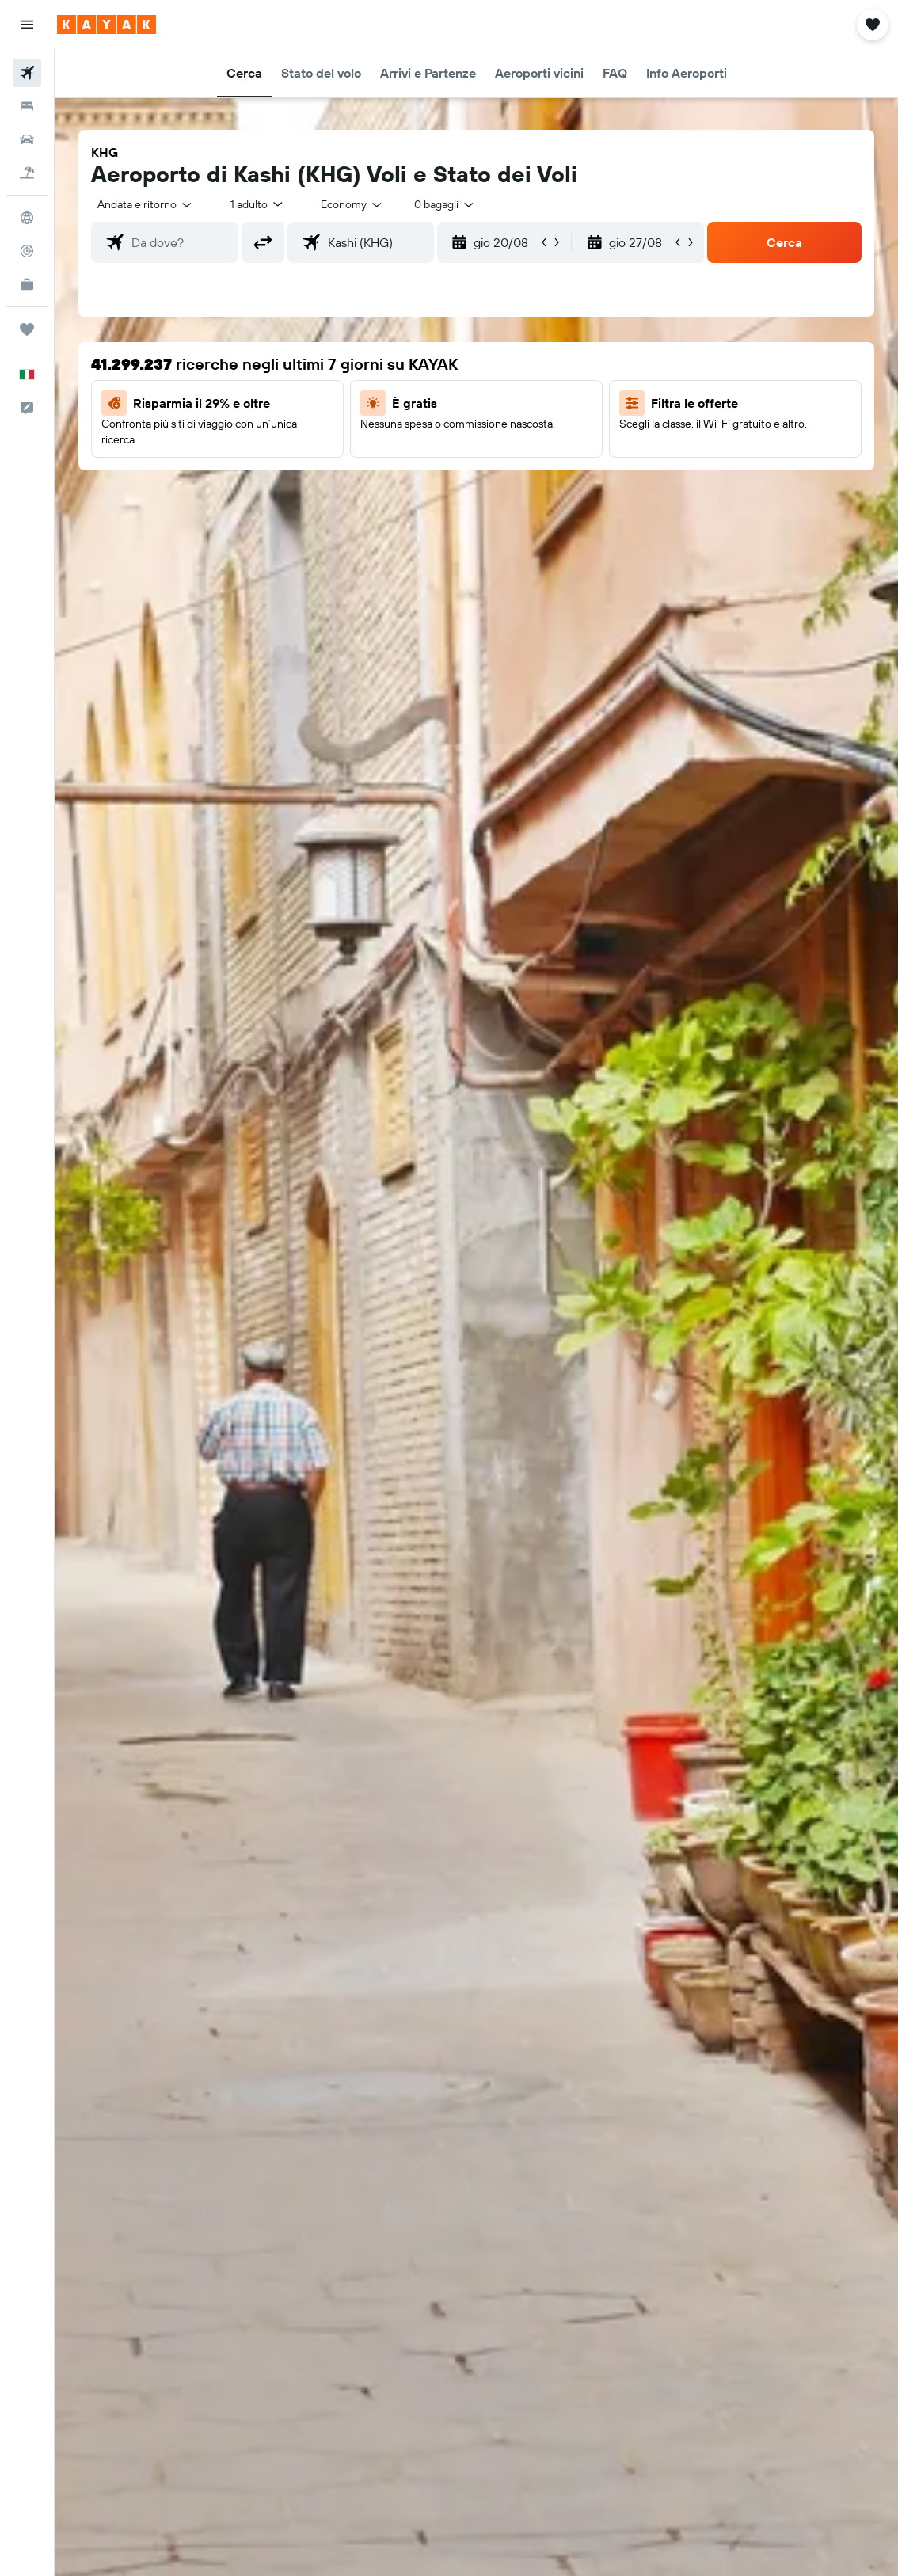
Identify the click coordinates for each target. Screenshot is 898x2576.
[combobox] (352, 204)
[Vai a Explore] (27, 218)
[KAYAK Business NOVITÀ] (27, 284)
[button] (27, 24)
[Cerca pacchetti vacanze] (27, 172)
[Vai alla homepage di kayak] (106, 24)
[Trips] (27, 329)
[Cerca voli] (27, 73)
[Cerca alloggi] (27, 106)
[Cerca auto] (27, 139)
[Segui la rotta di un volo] (27, 251)
